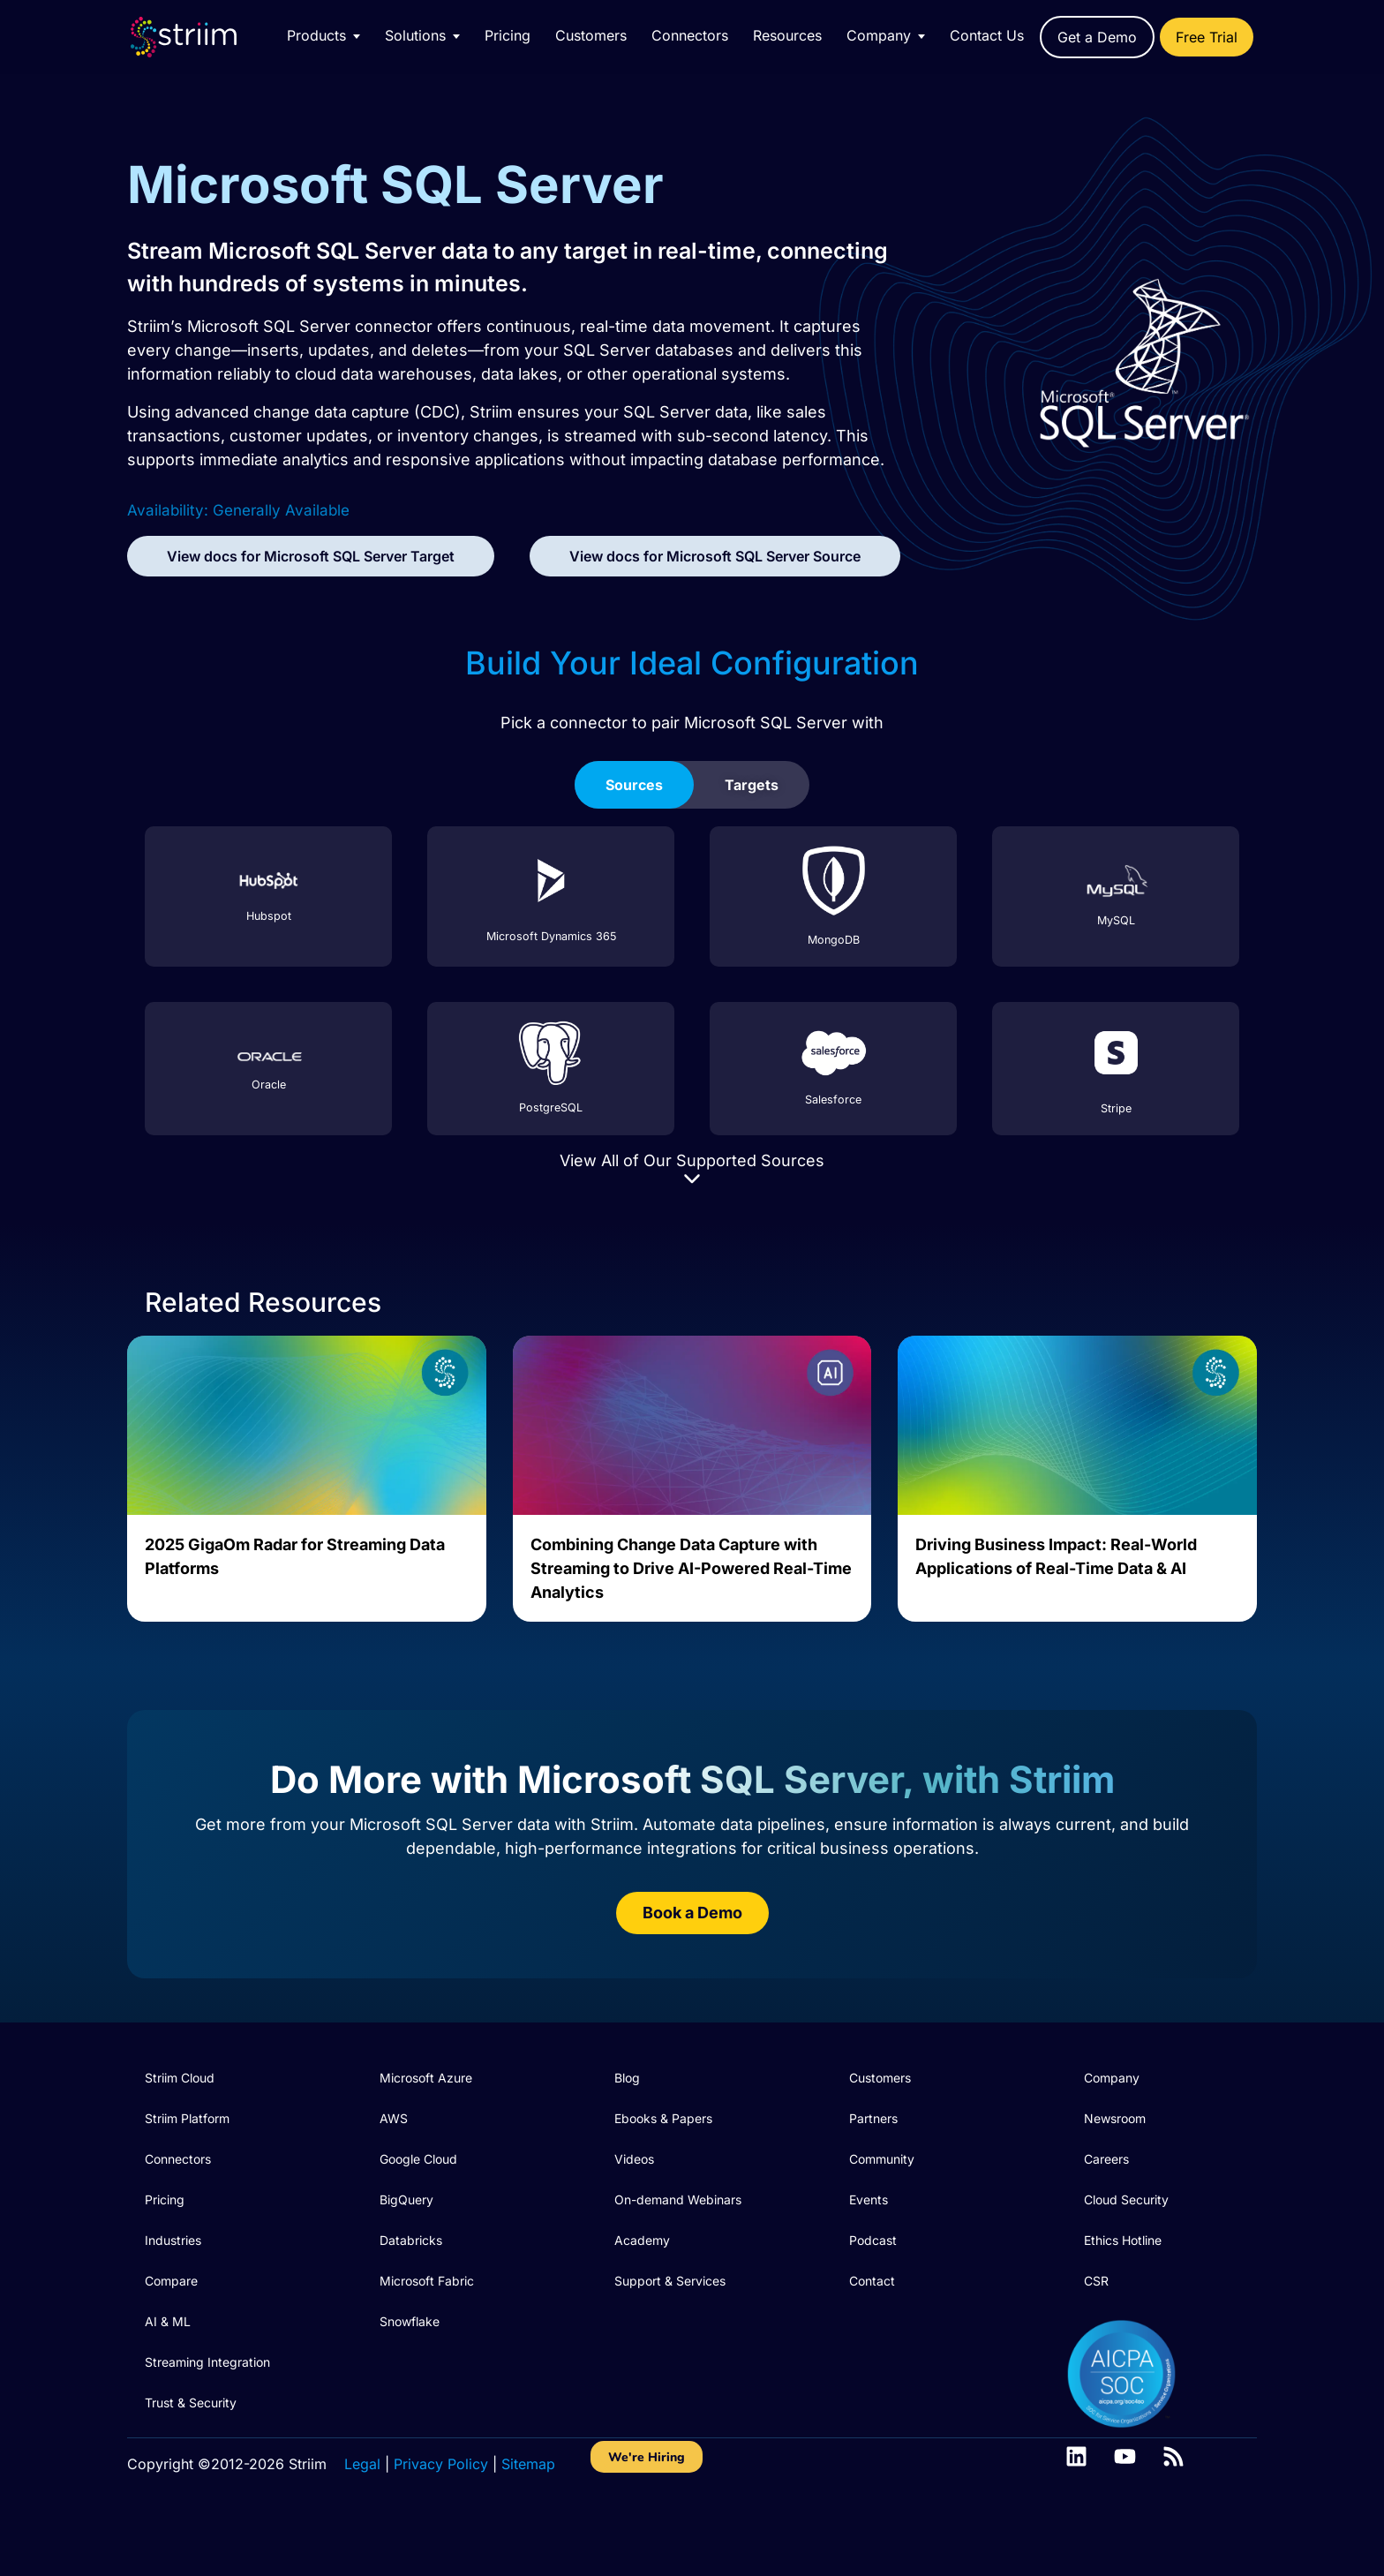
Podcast (873, 2240)
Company (1112, 2077)
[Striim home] (201, 37)
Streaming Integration (207, 2361)
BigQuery (406, 2199)
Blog (627, 2077)
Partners (873, 2118)
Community (881, 2158)
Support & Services (670, 2280)
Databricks (411, 2240)
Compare (171, 2280)
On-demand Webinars (677, 2199)
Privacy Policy (441, 2464)
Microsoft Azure (426, 2077)
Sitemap (528, 2464)
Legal (362, 2464)
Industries (173, 2240)
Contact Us (987, 35)
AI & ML (168, 2321)
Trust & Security (191, 2402)
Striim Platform (187, 2118)
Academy (642, 2240)
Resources (787, 35)
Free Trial (1206, 37)
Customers (591, 35)
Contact (872, 2280)
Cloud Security (1126, 2199)
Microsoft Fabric (427, 2280)
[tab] (634, 785)
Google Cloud (418, 2158)
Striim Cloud (179, 2077)
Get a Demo (1097, 37)
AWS (394, 2118)
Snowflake (410, 2321)
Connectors (689, 35)
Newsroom (1115, 2118)
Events (868, 2199)
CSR (1096, 2280)
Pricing (507, 35)
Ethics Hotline (1123, 2240)
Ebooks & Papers (663, 2118)
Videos (634, 2158)
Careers (1106, 2158)
